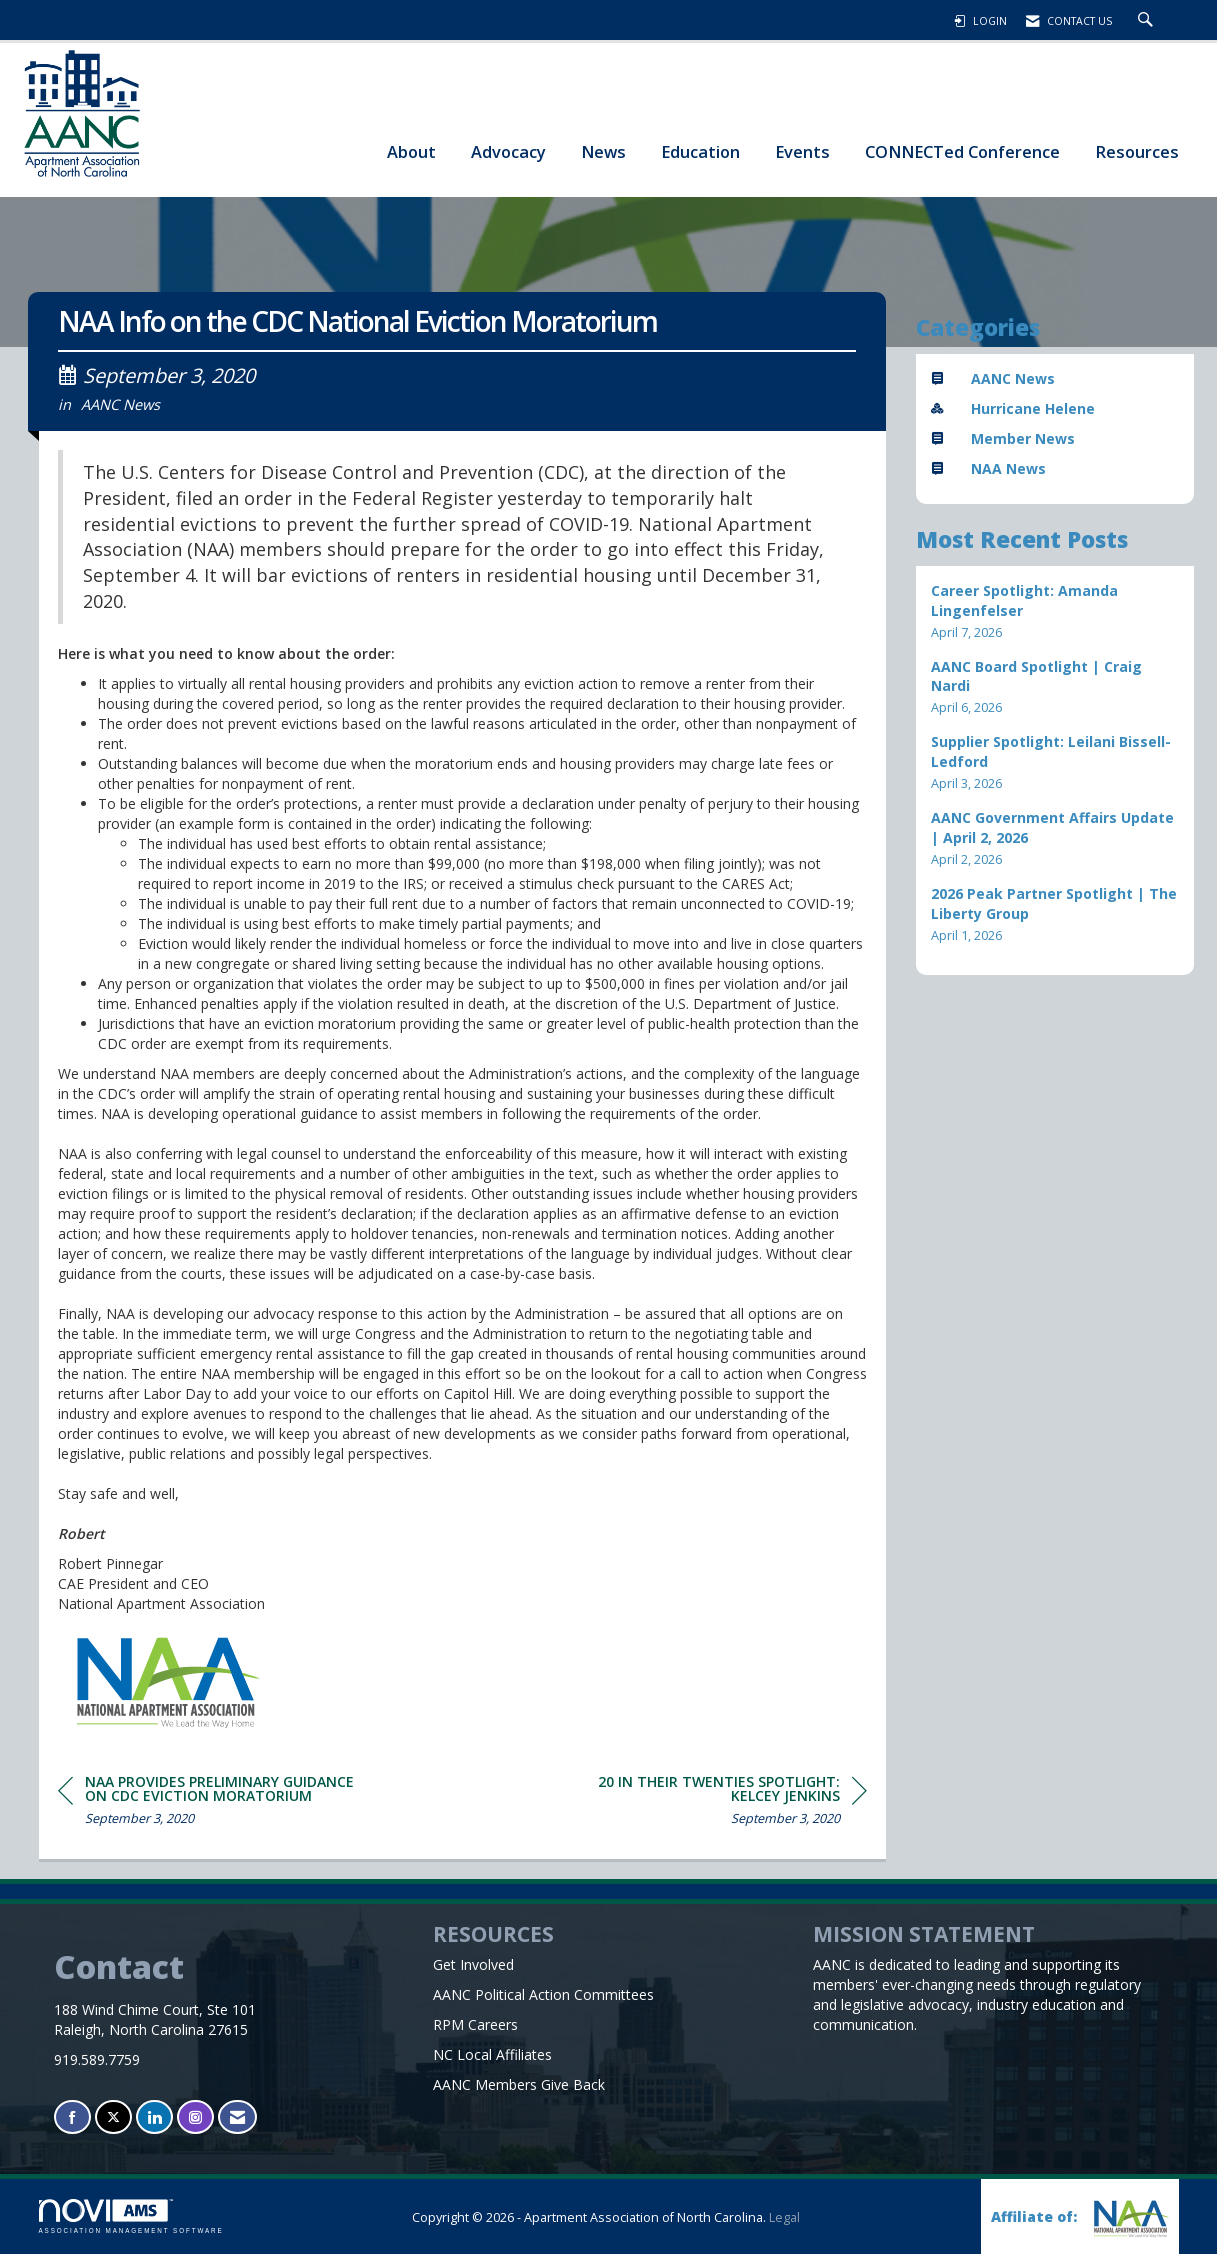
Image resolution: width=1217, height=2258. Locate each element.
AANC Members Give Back (519, 2088)
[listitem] (1055, 611)
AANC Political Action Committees (543, 1998)
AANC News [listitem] (993, 378)
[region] (717, 1807)
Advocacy (508, 151)
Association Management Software (131, 2220)
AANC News (120, 408)
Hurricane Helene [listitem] (1013, 408)
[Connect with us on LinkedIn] (154, 2121)
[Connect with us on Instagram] (195, 2121)
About (411, 151)
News (603, 151)
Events (802, 151)
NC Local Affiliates (492, 2058)
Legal (784, 2221)
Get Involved (473, 1968)
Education (700, 151)
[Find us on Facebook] (72, 2121)
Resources (1137, 151)
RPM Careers (475, 2028)
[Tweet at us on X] (113, 2121)
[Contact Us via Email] (237, 2121)
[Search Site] (1148, 21)
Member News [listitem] (1003, 438)
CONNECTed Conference (962, 151)
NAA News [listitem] (988, 468)
